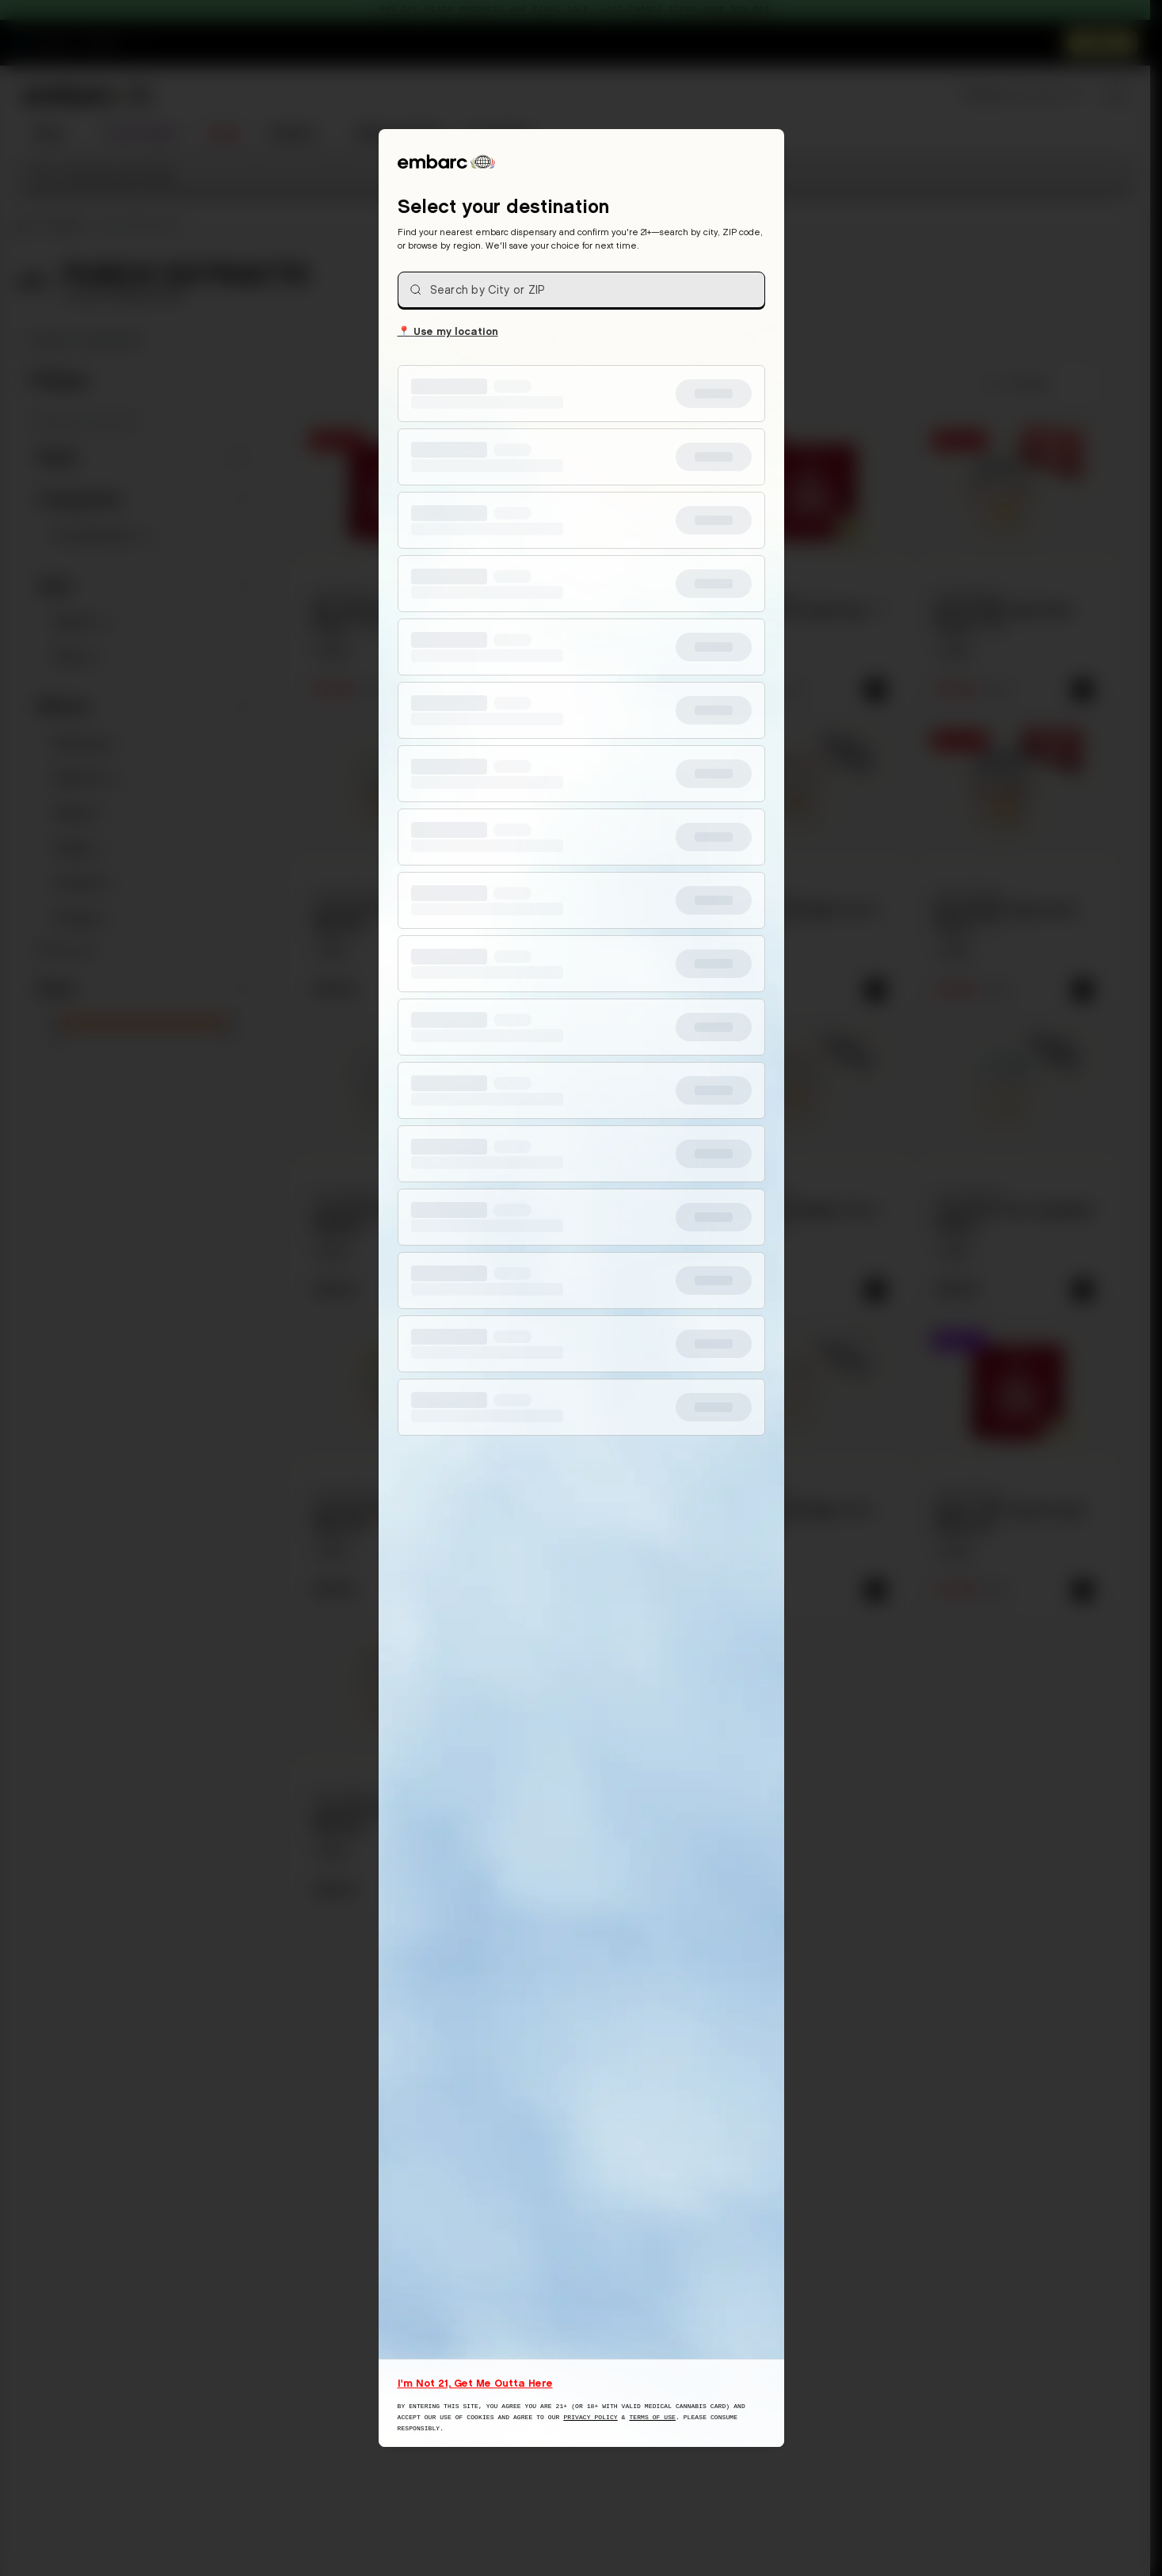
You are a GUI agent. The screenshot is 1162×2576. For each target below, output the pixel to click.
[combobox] (581, 290)
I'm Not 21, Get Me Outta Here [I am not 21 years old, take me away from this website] (475, 2382)
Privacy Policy (590, 2417)
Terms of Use (652, 2417)
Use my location (448, 330)
